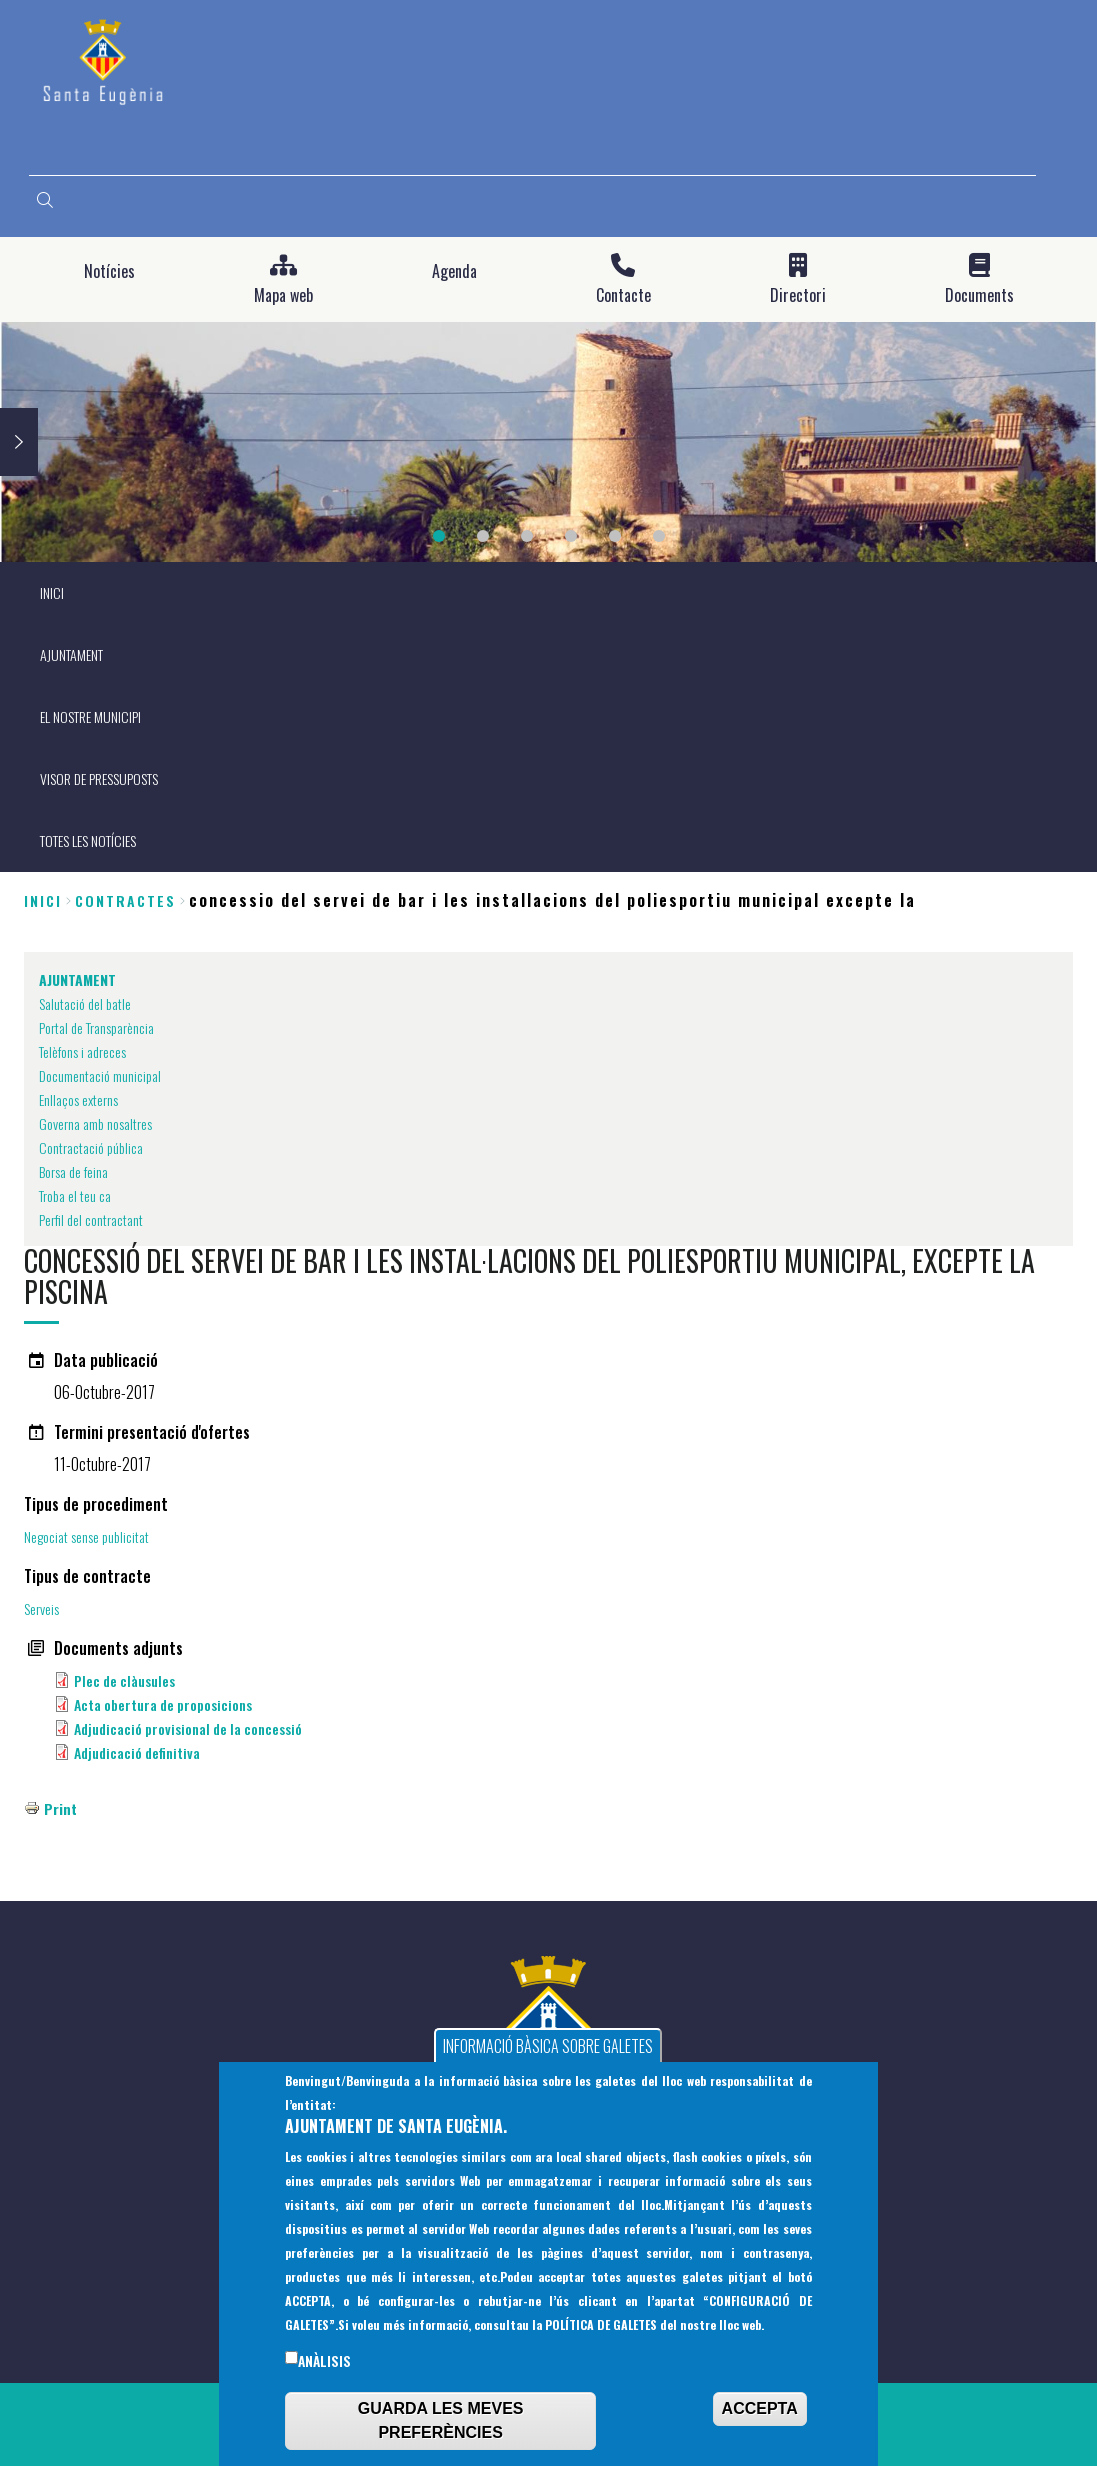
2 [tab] (483, 536)
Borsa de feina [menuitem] (73, 1171)
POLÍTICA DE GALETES (601, 2330)
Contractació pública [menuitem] (91, 1147)
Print (60, 1808)
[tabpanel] (548, 442)
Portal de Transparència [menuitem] (96, 1027)
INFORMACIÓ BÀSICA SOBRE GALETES (548, 2052)
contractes (125, 900)
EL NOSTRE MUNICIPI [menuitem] (90, 716)
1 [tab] (439, 536)
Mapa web (283, 295)
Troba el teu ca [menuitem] (75, 1195)
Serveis (41, 1608)
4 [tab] (571, 536)
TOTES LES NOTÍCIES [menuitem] (88, 840)
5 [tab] (615, 536)
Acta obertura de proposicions (163, 1704)
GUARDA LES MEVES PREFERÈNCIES (441, 2426)
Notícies (109, 271)
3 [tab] (527, 536)
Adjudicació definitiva (137, 1752)
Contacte (623, 295)
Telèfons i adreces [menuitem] (82, 1051)
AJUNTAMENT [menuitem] (71, 654)
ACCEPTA (760, 2414)
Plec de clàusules (124, 1680)
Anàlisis (324, 2367)
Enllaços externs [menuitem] (78, 1099)
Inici (43, 900)
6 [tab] (659, 536)
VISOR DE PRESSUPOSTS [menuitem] (99, 778)
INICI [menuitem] (52, 592)
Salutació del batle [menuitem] (85, 1003)
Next (19, 442)
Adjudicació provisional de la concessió (188, 1728)
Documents (979, 295)
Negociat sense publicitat (86, 1536)
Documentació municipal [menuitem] (100, 1075)
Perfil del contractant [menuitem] (91, 1219)
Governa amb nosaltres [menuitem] (95, 1123)
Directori (798, 295)
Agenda (454, 271)
